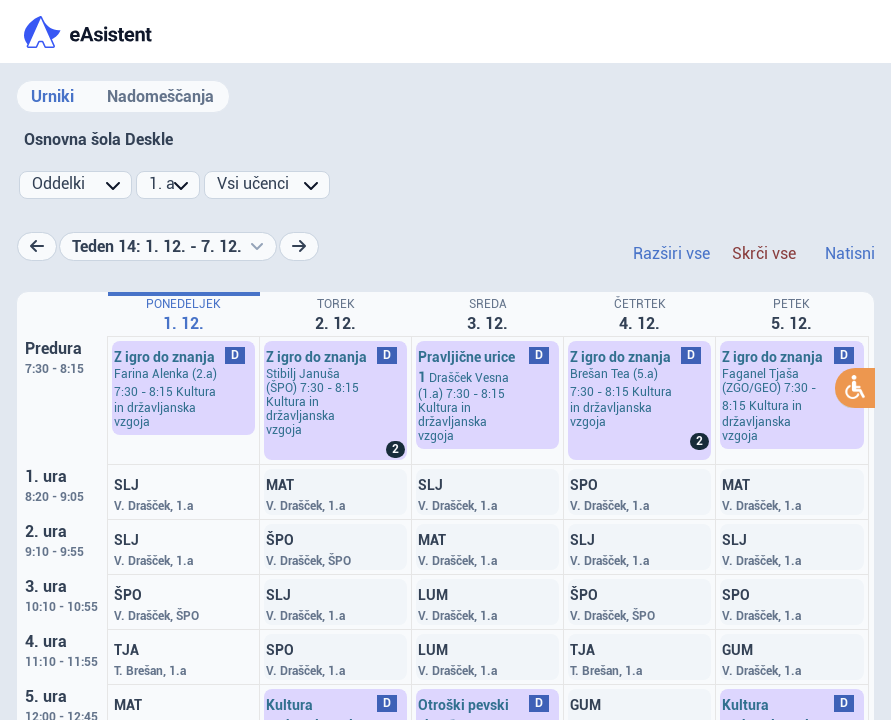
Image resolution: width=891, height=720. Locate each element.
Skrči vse (764, 253)
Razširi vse (671, 253)
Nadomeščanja (160, 96)
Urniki (52, 96)
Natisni (850, 253)
